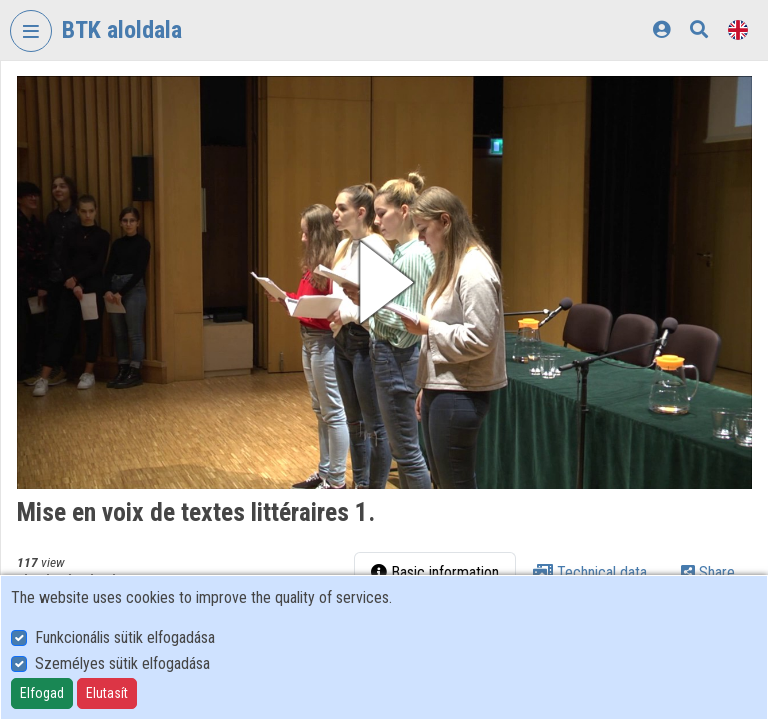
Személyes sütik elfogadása (122, 663)
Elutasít (107, 693)
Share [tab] (708, 572)
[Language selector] (738, 29)
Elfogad (42, 693)
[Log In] (661, 29)
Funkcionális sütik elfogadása (125, 637)
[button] (384, 282)
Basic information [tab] (435, 572)
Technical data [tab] (590, 572)
